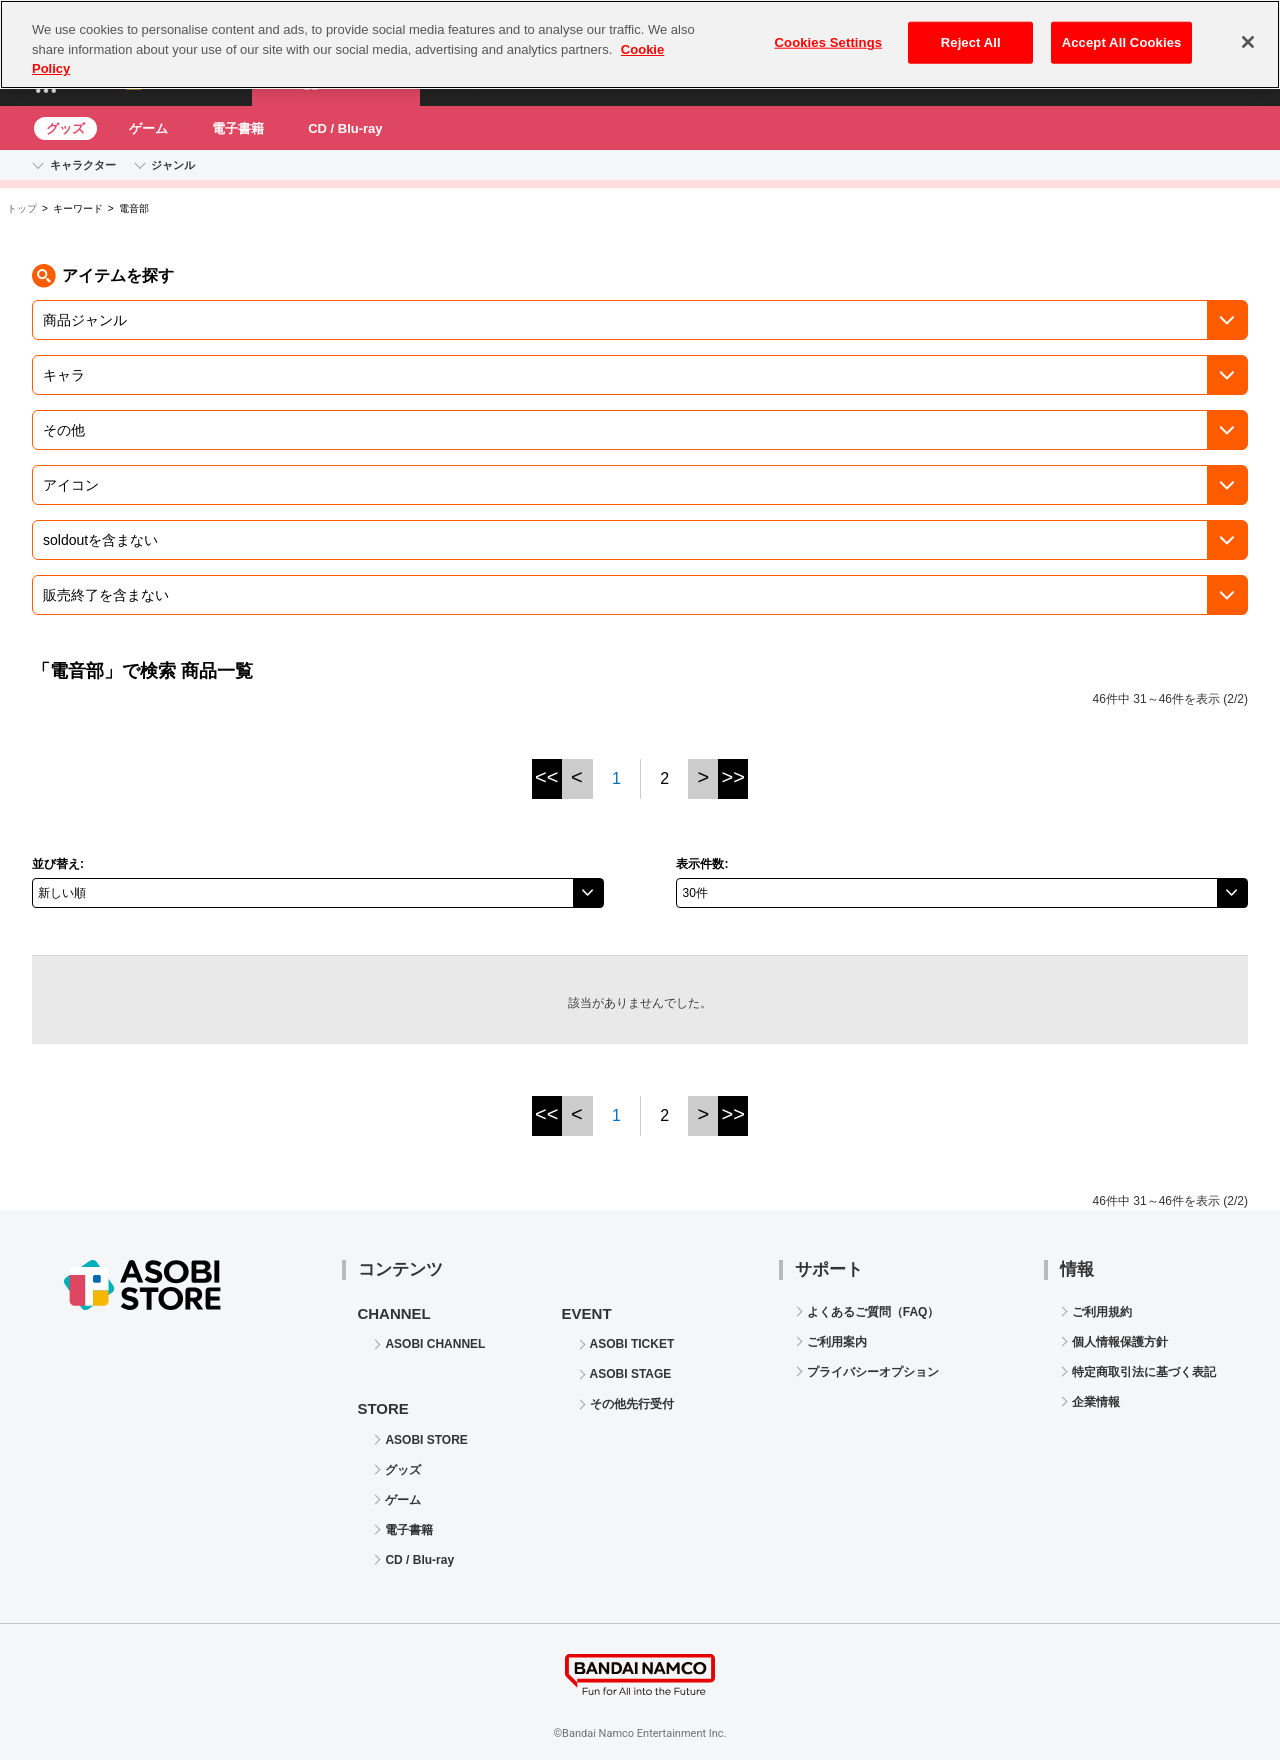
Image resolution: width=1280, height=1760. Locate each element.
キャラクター (83, 165)
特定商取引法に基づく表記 (1144, 1372)
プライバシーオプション (873, 1372)
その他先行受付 (632, 1404)
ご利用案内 (837, 1342)
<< (546, 777)
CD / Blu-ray (345, 128)
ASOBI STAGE (631, 1374)
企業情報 (1096, 1402)
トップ (22, 208)
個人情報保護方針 (1120, 1342)
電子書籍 (238, 128)
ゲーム (148, 128)
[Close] (1248, 29)
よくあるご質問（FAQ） (873, 1312)
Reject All (971, 29)
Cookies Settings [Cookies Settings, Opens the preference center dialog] (829, 29)
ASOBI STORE (426, 1440)
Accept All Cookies (1122, 29)
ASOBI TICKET (632, 1344)
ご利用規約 (1102, 1312)
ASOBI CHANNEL (435, 1344)
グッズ (65, 128)
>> (733, 777)
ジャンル (173, 165)
